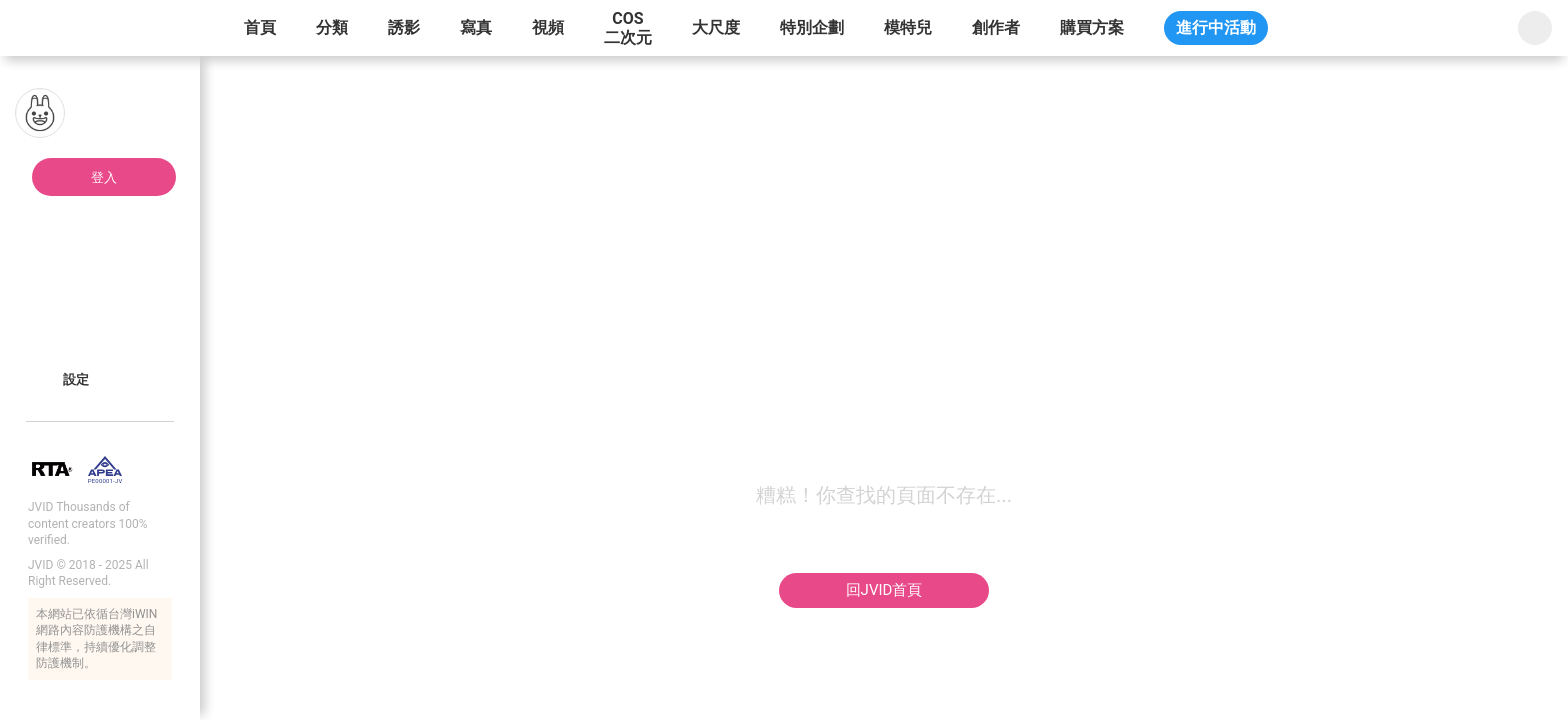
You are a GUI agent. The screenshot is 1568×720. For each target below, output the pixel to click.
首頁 (260, 27)
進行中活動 (1216, 27)
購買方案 (1092, 27)
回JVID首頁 (884, 590)
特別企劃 (812, 27)
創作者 (996, 27)
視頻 (548, 27)
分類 (332, 27)
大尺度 (716, 27)
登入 (104, 177)
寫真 (476, 27)
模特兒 (908, 27)
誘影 (404, 27)
